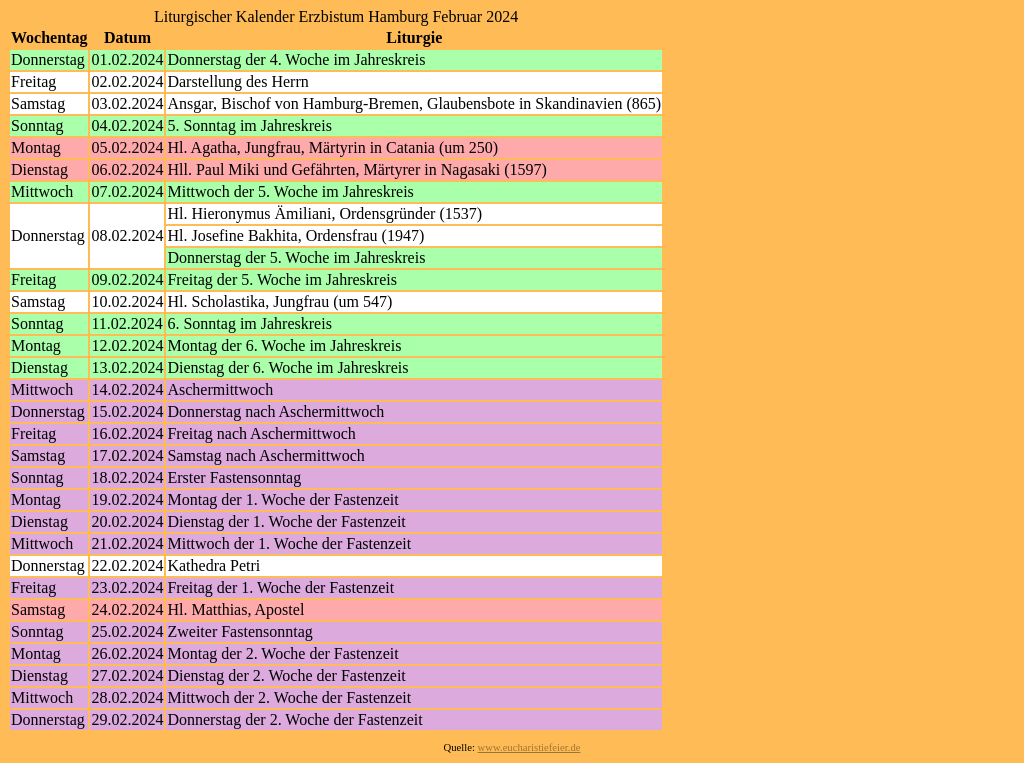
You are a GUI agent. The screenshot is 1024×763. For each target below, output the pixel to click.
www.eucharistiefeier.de (529, 747)
